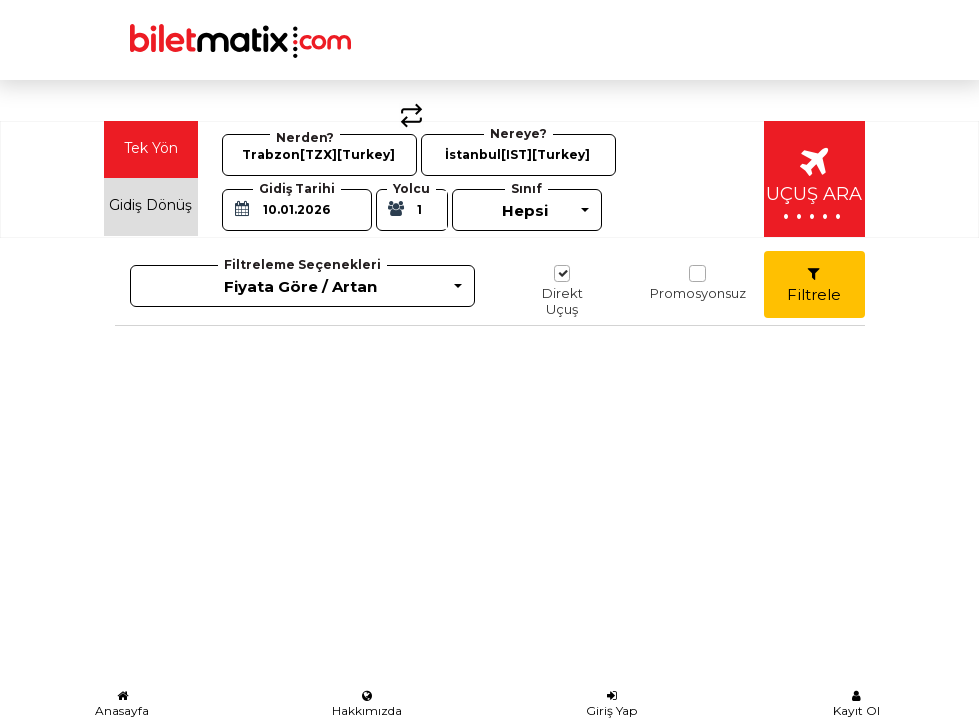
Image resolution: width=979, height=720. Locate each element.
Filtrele (814, 285)
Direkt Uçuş (562, 291)
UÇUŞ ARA (814, 187)
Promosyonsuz (698, 283)
